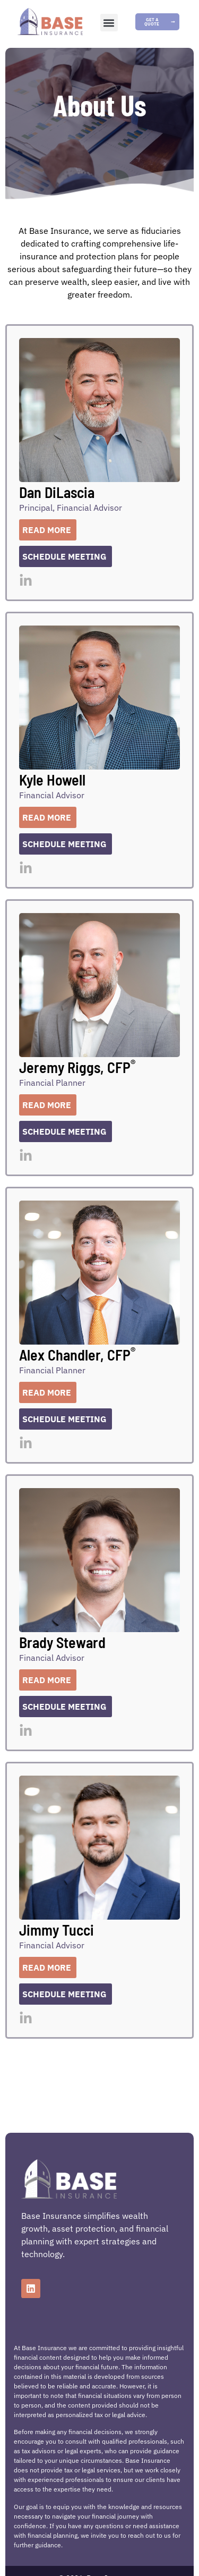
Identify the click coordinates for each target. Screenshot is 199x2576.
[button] (109, 22)
